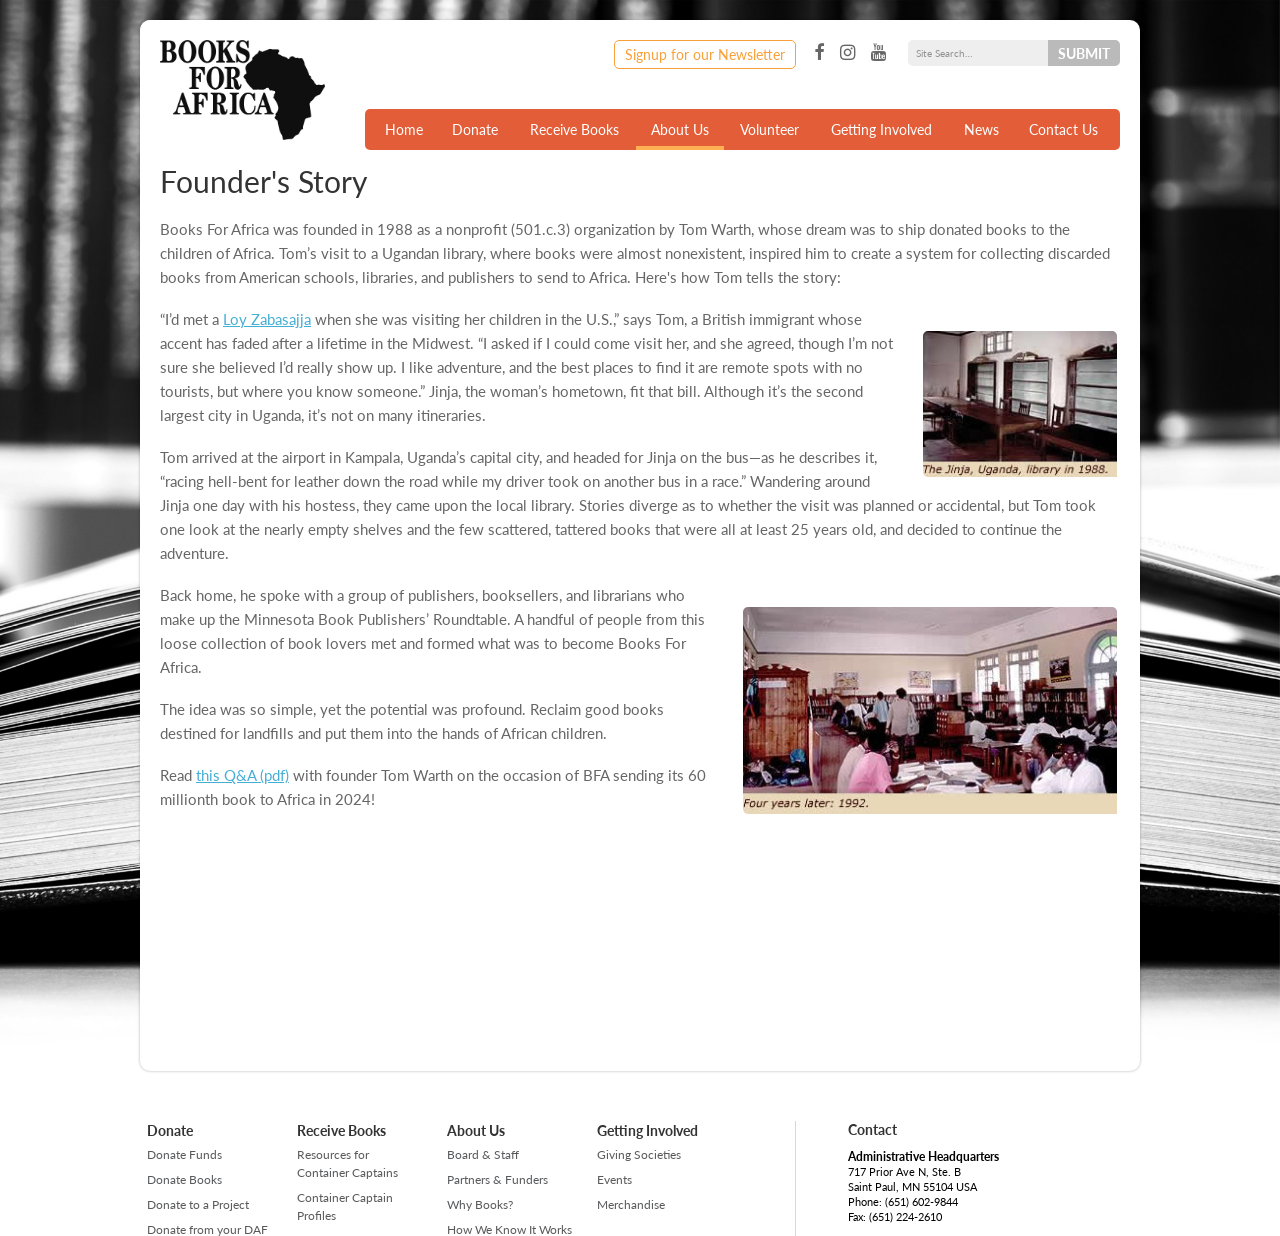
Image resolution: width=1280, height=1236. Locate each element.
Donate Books (184, 1179)
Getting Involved (881, 129)
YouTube (878, 53)
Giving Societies (639, 1154)
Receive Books (574, 129)
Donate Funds (184, 1154)
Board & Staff (483, 1154)
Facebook (819, 53)
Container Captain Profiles (345, 1206)
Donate (475, 129)
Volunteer (769, 129)
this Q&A (226, 774)
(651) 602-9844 (921, 1201)
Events (614, 1179)
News (981, 129)
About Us (680, 129)
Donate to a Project (198, 1204)
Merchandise (631, 1204)
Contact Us (1063, 129)
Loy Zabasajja (267, 318)
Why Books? (480, 1204)
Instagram (847, 53)
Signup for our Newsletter (705, 54)
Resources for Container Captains (347, 1163)
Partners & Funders (497, 1179)
